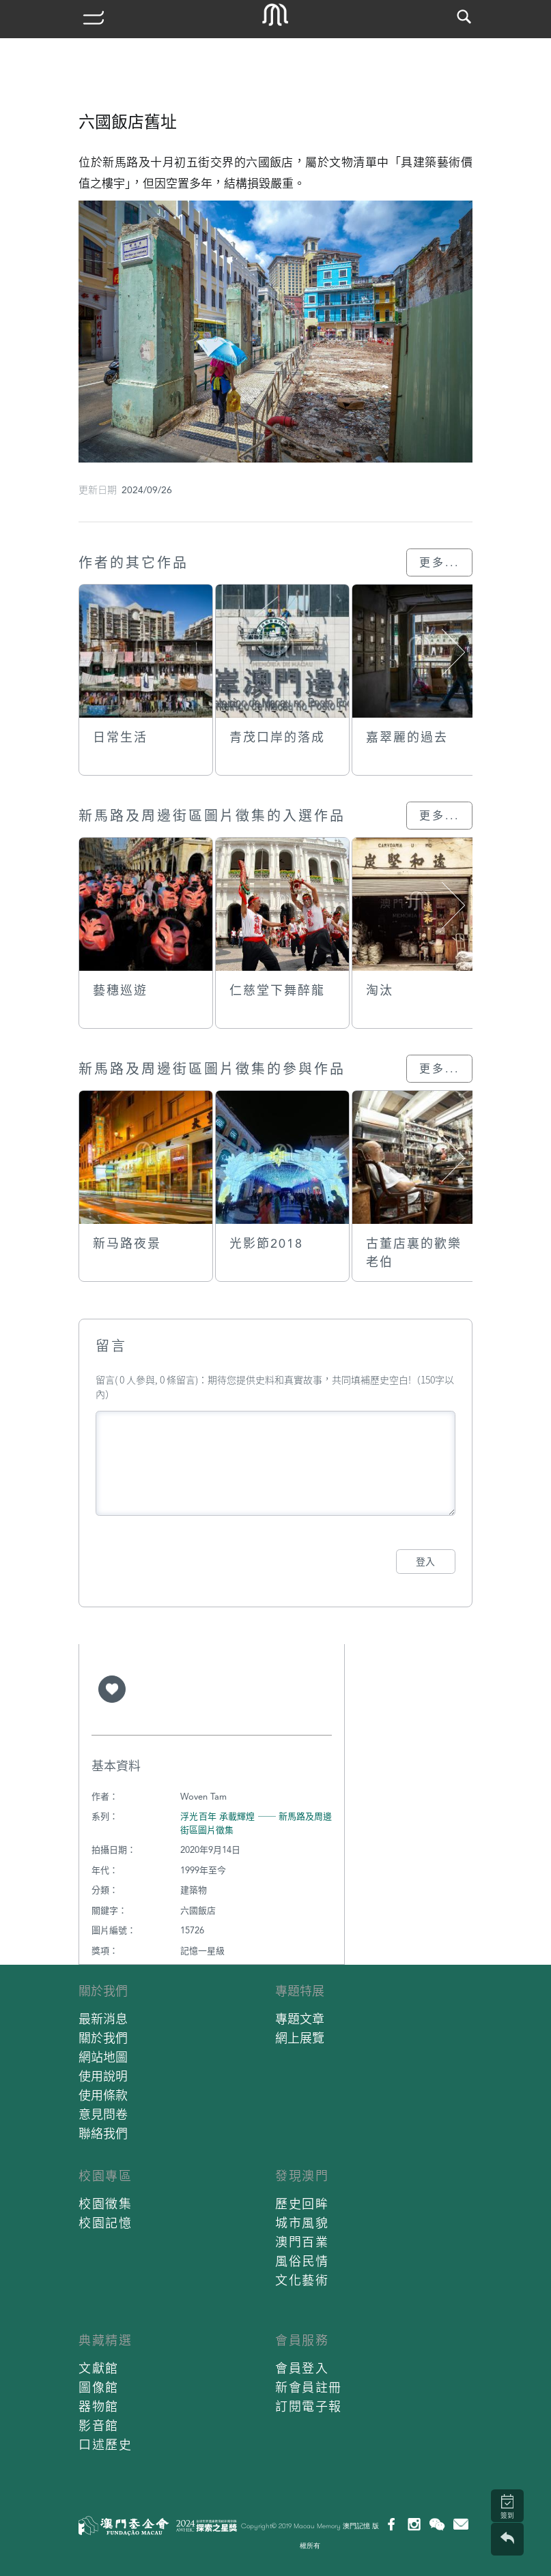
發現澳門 (301, 2176)
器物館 (99, 2406)
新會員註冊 (308, 2387)
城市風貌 (301, 2223)
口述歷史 (105, 2445)
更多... (439, 562)
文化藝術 (301, 2280)
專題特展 (299, 1991)
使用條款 (103, 2095)
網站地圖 (103, 2057)
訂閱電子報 (308, 2406)
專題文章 (299, 2019)
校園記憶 (105, 2223)
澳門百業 (301, 2242)
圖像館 (99, 2387)
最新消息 (103, 2019)
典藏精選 (105, 2340)
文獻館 (99, 2368)
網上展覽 (299, 2038)
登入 (425, 1561)
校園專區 (105, 2176)
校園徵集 (105, 2204)
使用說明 (103, 2076)
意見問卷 (103, 2114)
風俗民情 (301, 2261)
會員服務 (301, 2340)
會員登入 (301, 2368)
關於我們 (103, 1991)
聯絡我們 (103, 2133)
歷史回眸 (301, 2204)
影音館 (99, 2425)
